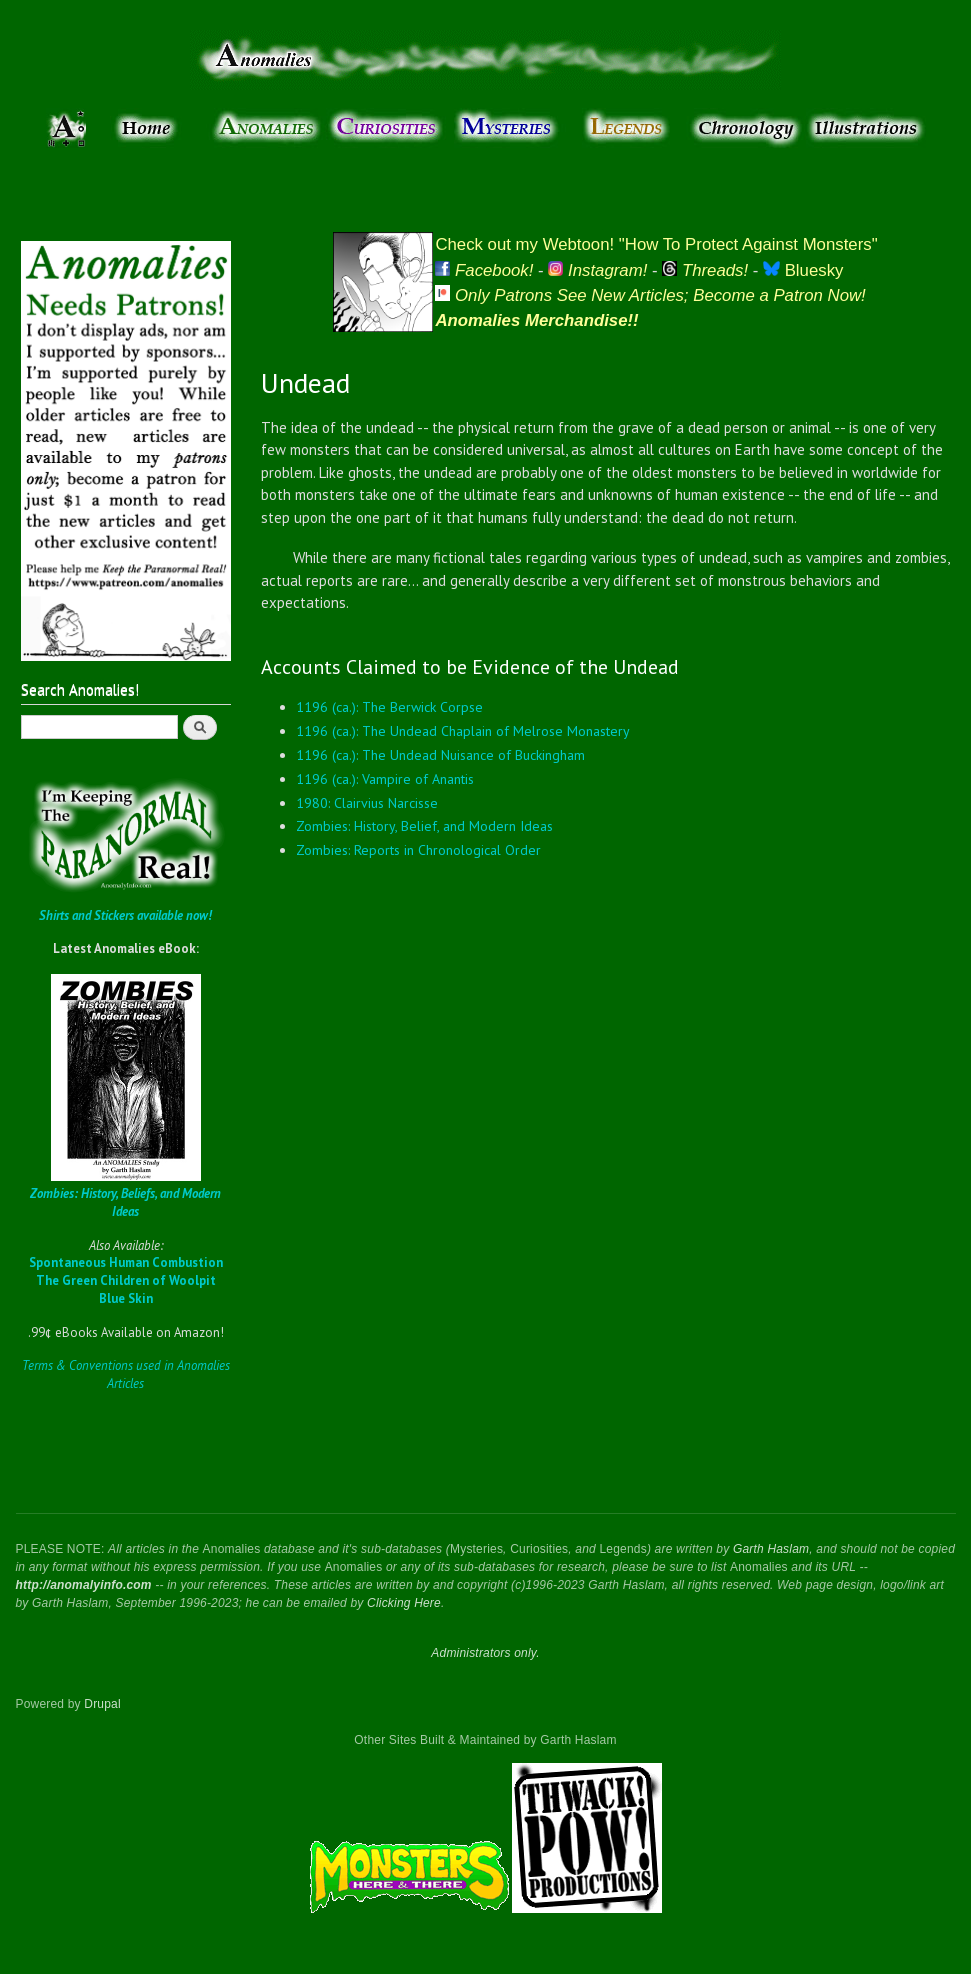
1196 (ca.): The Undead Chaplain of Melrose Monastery (463, 731)
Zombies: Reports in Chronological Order (418, 850)
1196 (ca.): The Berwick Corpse (389, 707)
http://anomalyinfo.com (84, 1585)
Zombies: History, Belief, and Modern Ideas (424, 826)
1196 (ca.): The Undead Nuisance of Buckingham (440, 755)
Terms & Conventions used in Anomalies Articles (126, 1374)
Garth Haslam (771, 1549)
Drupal (102, 1704)
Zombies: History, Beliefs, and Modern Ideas (125, 1202)
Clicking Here (404, 1603)
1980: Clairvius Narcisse (367, 803)
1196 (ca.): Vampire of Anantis (385, 779)
